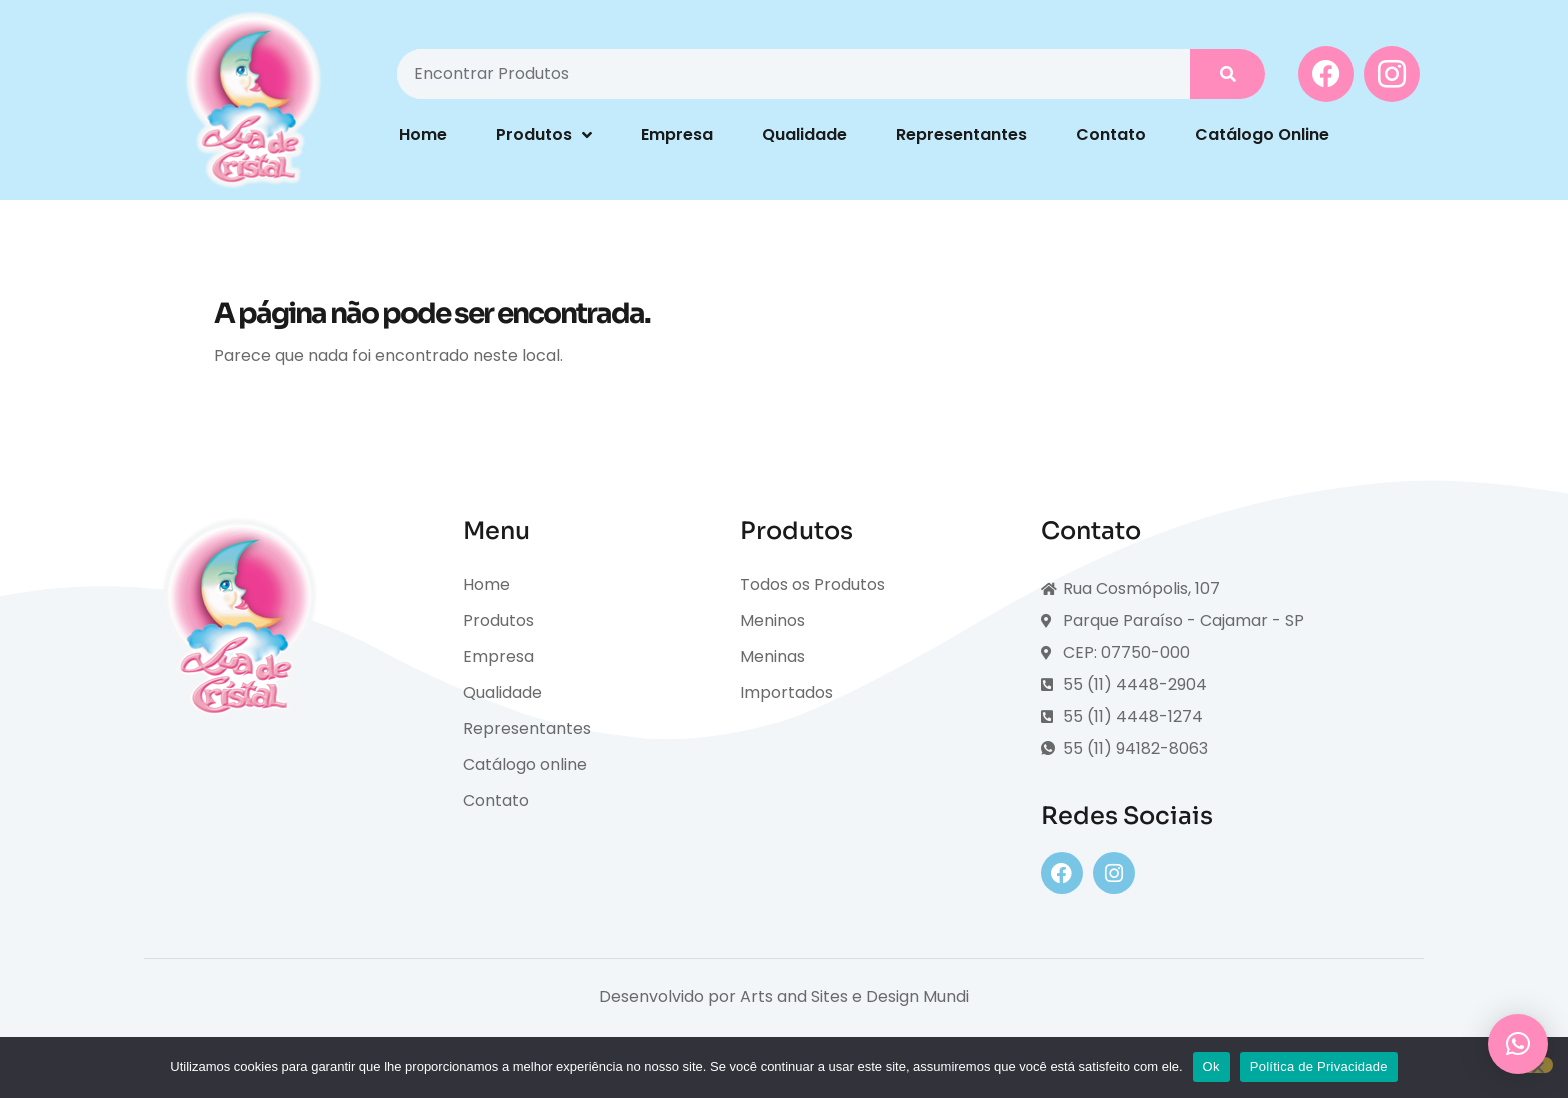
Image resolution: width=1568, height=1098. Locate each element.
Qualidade (804, 134)
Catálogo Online (1262, 134)
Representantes (961, 134)
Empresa (677, 134)
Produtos (544, 135)
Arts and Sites (794, 996)
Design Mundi (917, 996)
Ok (1211, 1066)
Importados (786, 692)
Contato (1111, 134)
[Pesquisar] (1227, 74)
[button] (1518, 1044)
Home (423, 134)
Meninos (772, 620)
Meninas (772, 656)
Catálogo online (525, 764)
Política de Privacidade (1319, 1066)
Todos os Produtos (812, 584)
